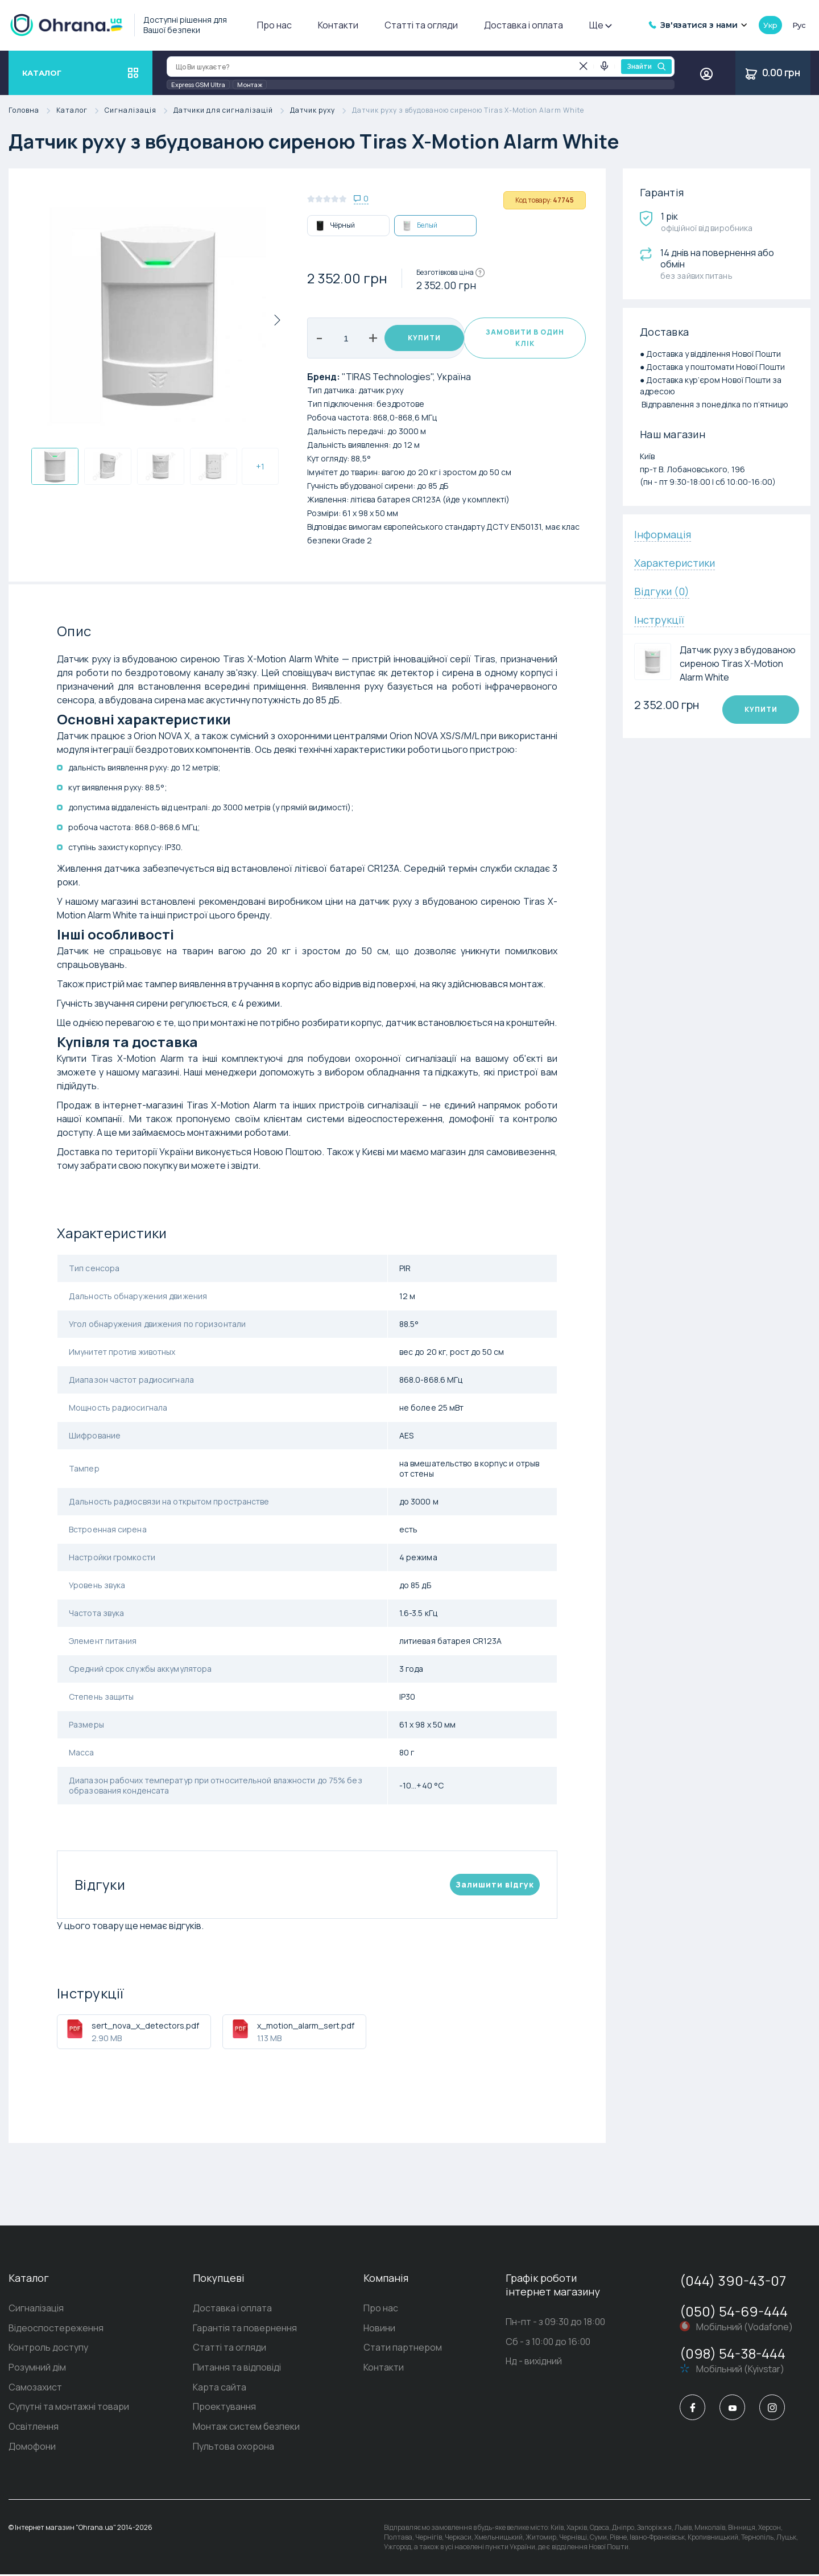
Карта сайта (219, 2388)
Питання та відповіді (237, 2368)
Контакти (338, 25)
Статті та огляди (421, 25)
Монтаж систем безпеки (246, 2428)
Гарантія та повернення (245, 2328)
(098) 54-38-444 (732, 2353)
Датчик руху (321, 110)
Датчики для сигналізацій (231, 110)
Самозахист (35, 2388)
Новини (379, 2328)
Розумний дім (37, 2368)
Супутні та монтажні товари (69, 2408)
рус (799, 25)
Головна (32, 110)
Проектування (224, 2408)
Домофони (32, 2448)
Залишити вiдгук (495, 1884)
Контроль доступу (48, 2348)
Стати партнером (402, 2348)
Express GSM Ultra (198, 84)
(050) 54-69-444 (734, 2311)
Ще (600, 25)
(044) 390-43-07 (733, 2280)
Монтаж (249, 84)
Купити (418, 338)
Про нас (274, 25)
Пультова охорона (233, 2448)
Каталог (80, 110)
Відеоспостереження (56, 2328)
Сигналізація (139, 110)
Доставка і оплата (523, 25)
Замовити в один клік (524, 337)
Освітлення (34, 2428)
